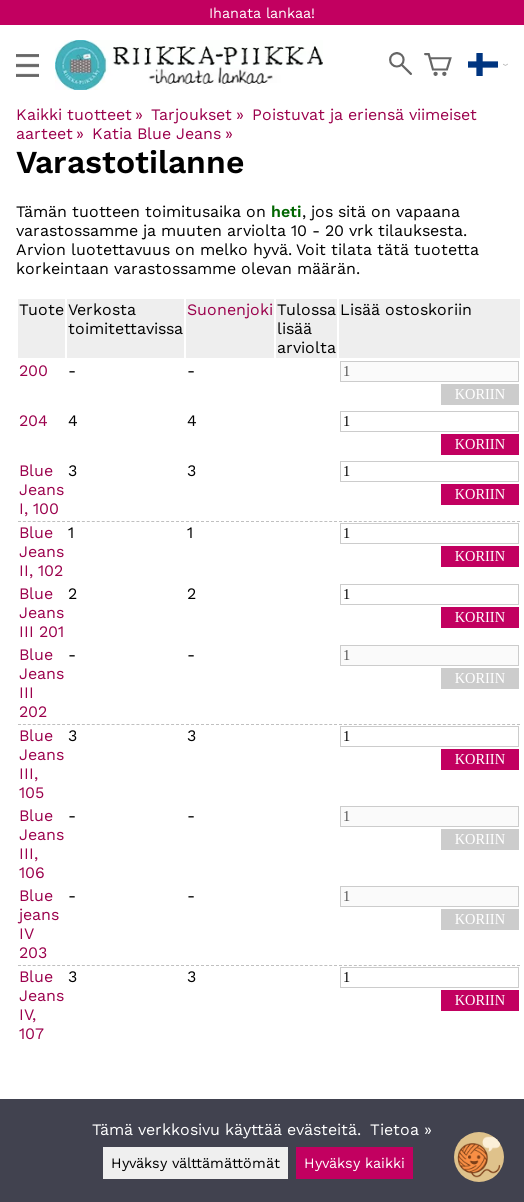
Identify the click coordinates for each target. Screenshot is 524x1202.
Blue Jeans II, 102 (41, 551)
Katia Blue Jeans (162, 133)
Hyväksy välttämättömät (195, 1163)
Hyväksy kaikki (354, 1163)
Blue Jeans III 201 (41, 612)
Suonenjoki (230, 309)
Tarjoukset (197, 114)
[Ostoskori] (438, 65)
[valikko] (27, 65)
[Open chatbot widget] (479, 1157)
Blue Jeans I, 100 (41, 489)
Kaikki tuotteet (79, 114)
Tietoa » (401, 1129)
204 (33, 420)
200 (33, 370)
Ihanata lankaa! (262, 13)
